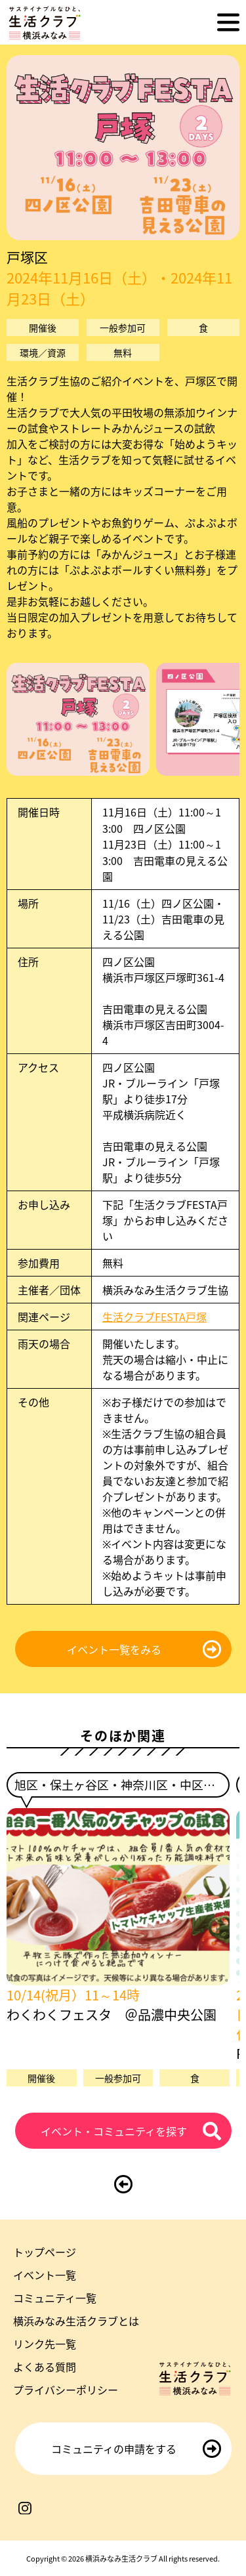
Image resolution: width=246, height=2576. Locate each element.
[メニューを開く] (228, 22)
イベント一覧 (44, 2275)
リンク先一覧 (44, 2344)
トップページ (44, 2252)
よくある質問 (44, 2367)
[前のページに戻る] (123, 2184)
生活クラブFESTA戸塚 (154, 1316)
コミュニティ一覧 (54, 2298)
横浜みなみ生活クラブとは (76, 2321)
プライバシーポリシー (65, 2389)
